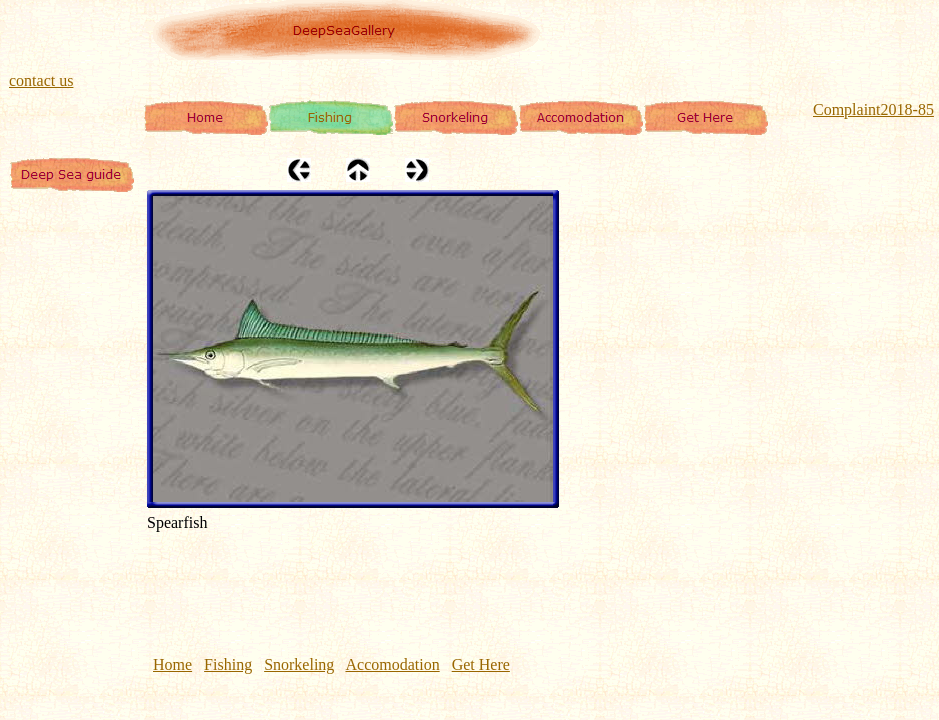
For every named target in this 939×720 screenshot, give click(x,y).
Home (172, 664)
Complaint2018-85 (873, 109)
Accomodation (392, 664)
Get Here (481, 664)
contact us (41, 80)
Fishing (228, 664)
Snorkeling (299, 664)
